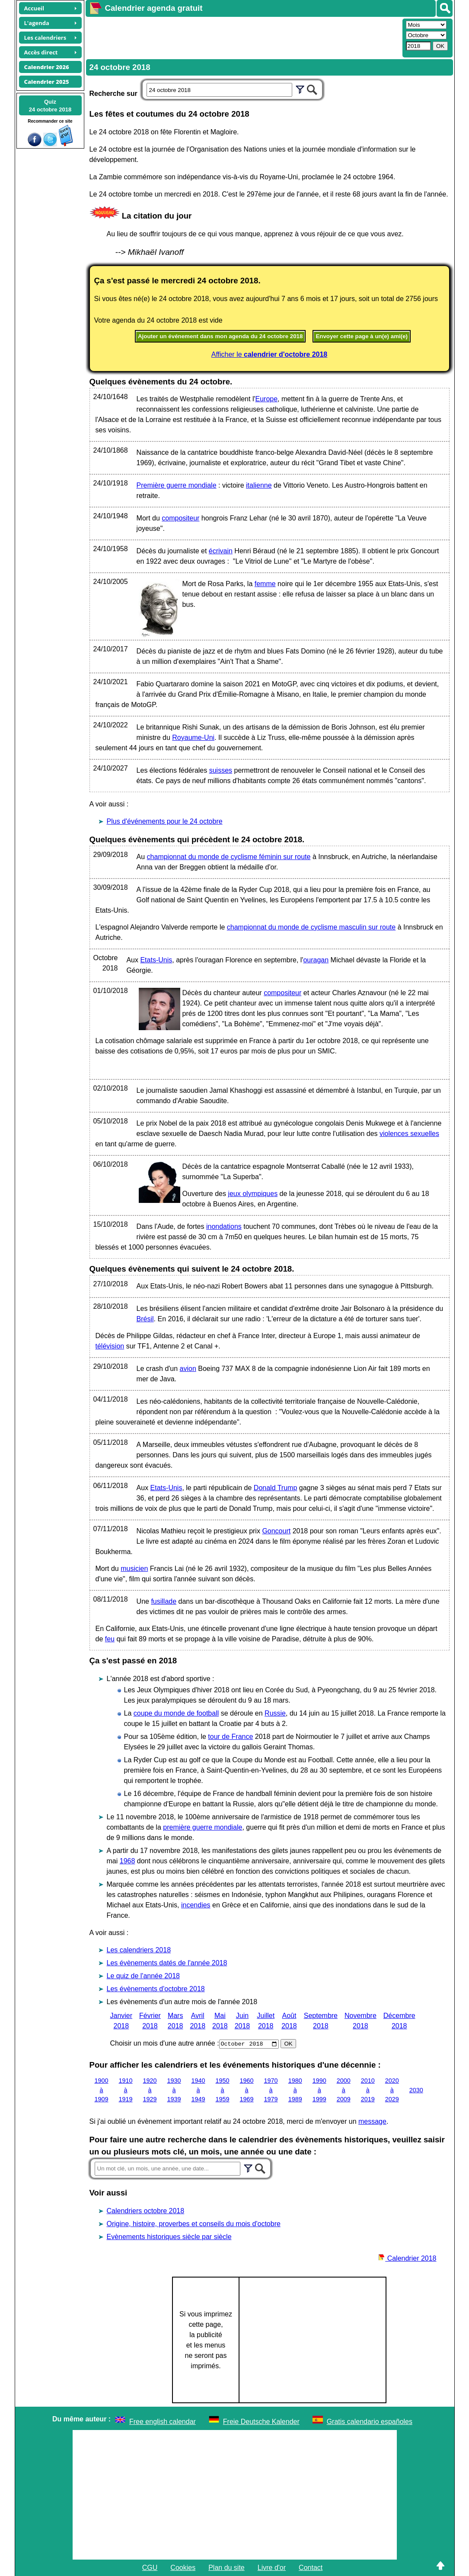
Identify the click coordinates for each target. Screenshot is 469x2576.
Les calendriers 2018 (139, 1950)
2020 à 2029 (392, 2090)
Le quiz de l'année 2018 (143, 1976)
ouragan (316, 960)
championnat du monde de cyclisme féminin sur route (229, 856)
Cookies (182, 2567)
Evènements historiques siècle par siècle (169, 2236)
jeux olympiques (253, 1193)
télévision (110, 1346)
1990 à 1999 (319, 2090)
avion (188, 1368)
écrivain (221, 551)
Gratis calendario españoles (369, 2421)
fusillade (163, 1601)
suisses (220, 770)
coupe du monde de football (176, 1713)
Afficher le (269, 354)
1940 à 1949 (198, 2090)
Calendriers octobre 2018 (146, 2210)
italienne (259, 485)
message (372, 2121)
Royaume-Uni (193, 737)
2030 (416, 2089)
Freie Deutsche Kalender (261, 2421)
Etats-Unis (156, 960)
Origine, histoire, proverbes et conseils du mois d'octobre (194, 2223)
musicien (134, 1568)
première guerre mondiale (202, 1827)
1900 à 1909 (101, 2090)
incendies (196, 1905)
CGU (150, 2567)
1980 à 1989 (295, 2090)
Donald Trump (275, 1487)
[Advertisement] (243, 37)
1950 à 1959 (223, 2090)
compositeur (180, 518)
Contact (310, 2567)
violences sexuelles (409, 1133)
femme (265, 583)
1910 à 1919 (126, 2090)
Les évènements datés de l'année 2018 (167, 1963)
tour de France (230, 1736)
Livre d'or (272, 2567)
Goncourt (276, 1531)
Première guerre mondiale (177, 485)
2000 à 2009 (344, 2090)
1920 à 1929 (150, 2090)
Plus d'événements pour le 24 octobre (165, 821)
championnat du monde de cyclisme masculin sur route (311, 927)
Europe (266, 399)
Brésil (145, 1319)
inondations (224, 1226)
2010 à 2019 (368, 2090)
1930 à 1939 (174, 2090)
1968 (127, 1861)
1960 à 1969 (247, 2090)
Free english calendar (162, 2421)
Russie (275, 1713)
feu (110, 1639)
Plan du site (226, 2567)
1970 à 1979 (271, 2090)
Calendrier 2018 (407, 2258)
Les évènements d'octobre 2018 (156, 1988)
